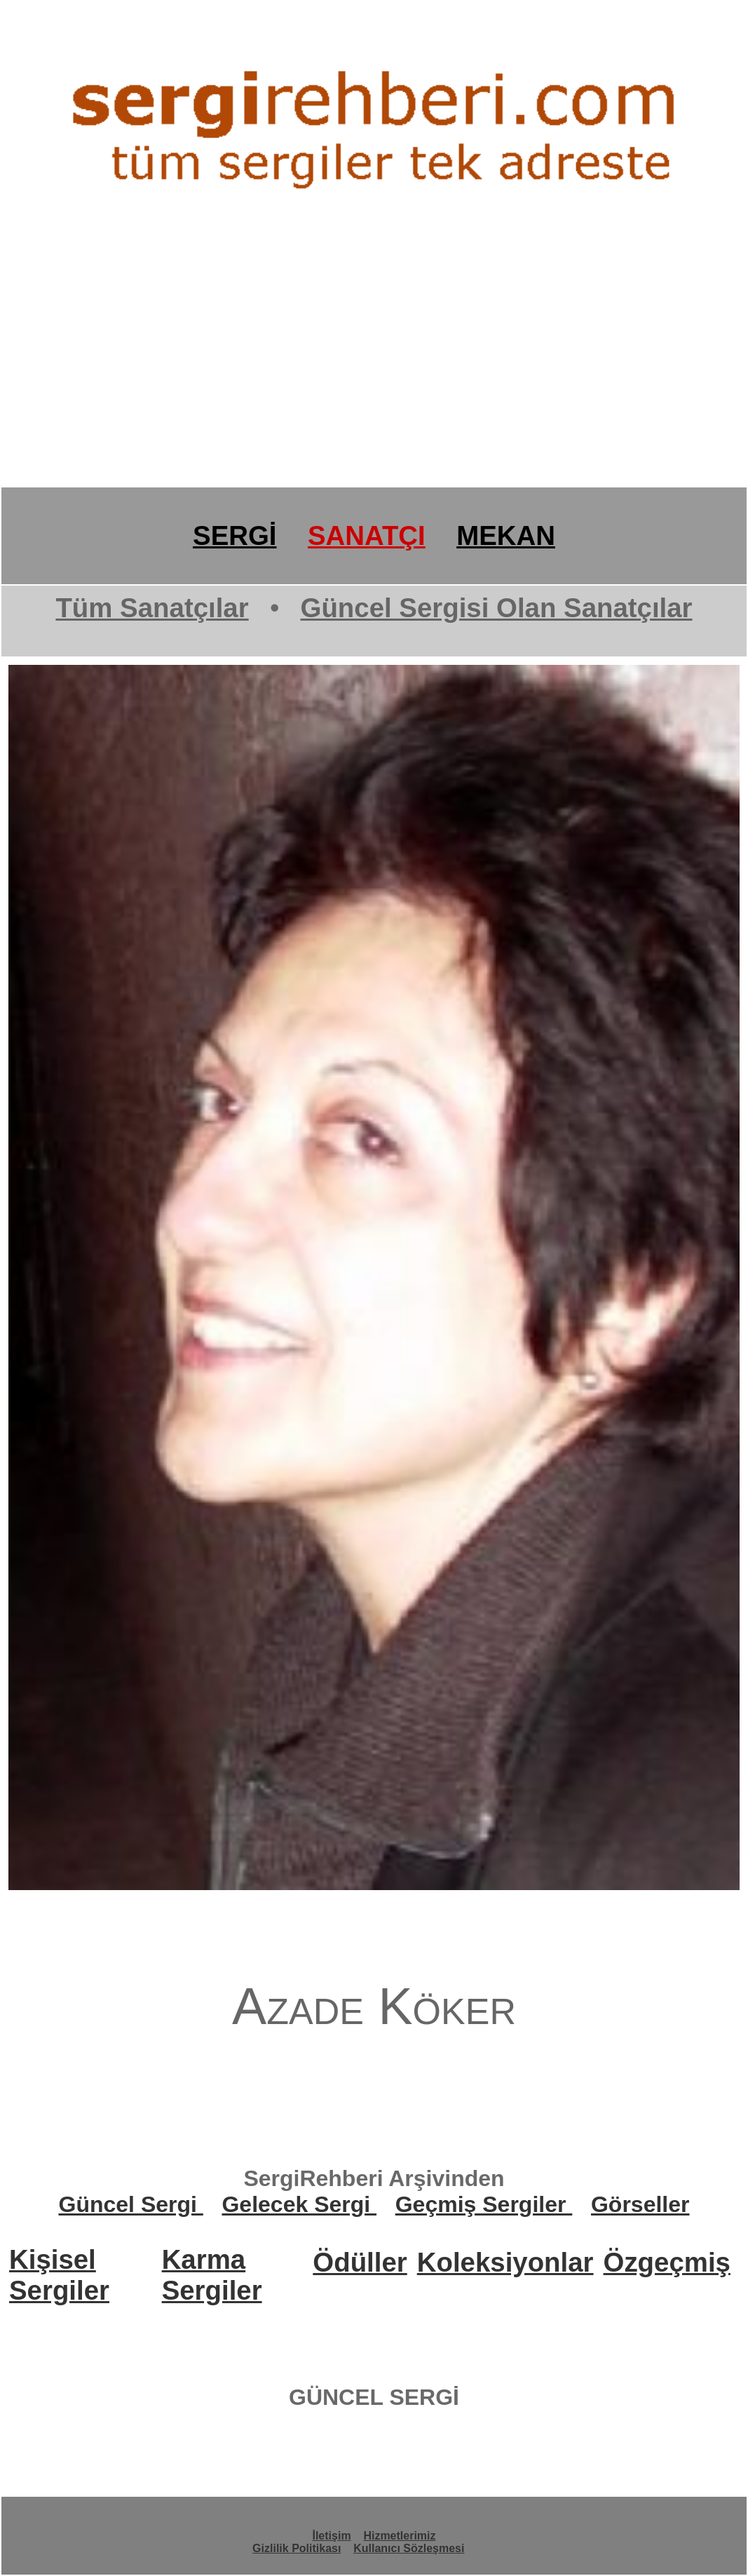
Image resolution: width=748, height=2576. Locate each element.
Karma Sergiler (212, 2274)
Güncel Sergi (131, 2204)
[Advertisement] (374, 377)
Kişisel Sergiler (59, 2274)
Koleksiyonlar (505, 2262)
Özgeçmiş (667, 2262)
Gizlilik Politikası (296, 2548)
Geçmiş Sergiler (484, 2204)
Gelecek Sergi (299, 2204)
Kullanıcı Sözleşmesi (408, 2548)
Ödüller (360, 2262)
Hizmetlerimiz (399, 2536)
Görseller (640, 2204)
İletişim (331, 2536)
